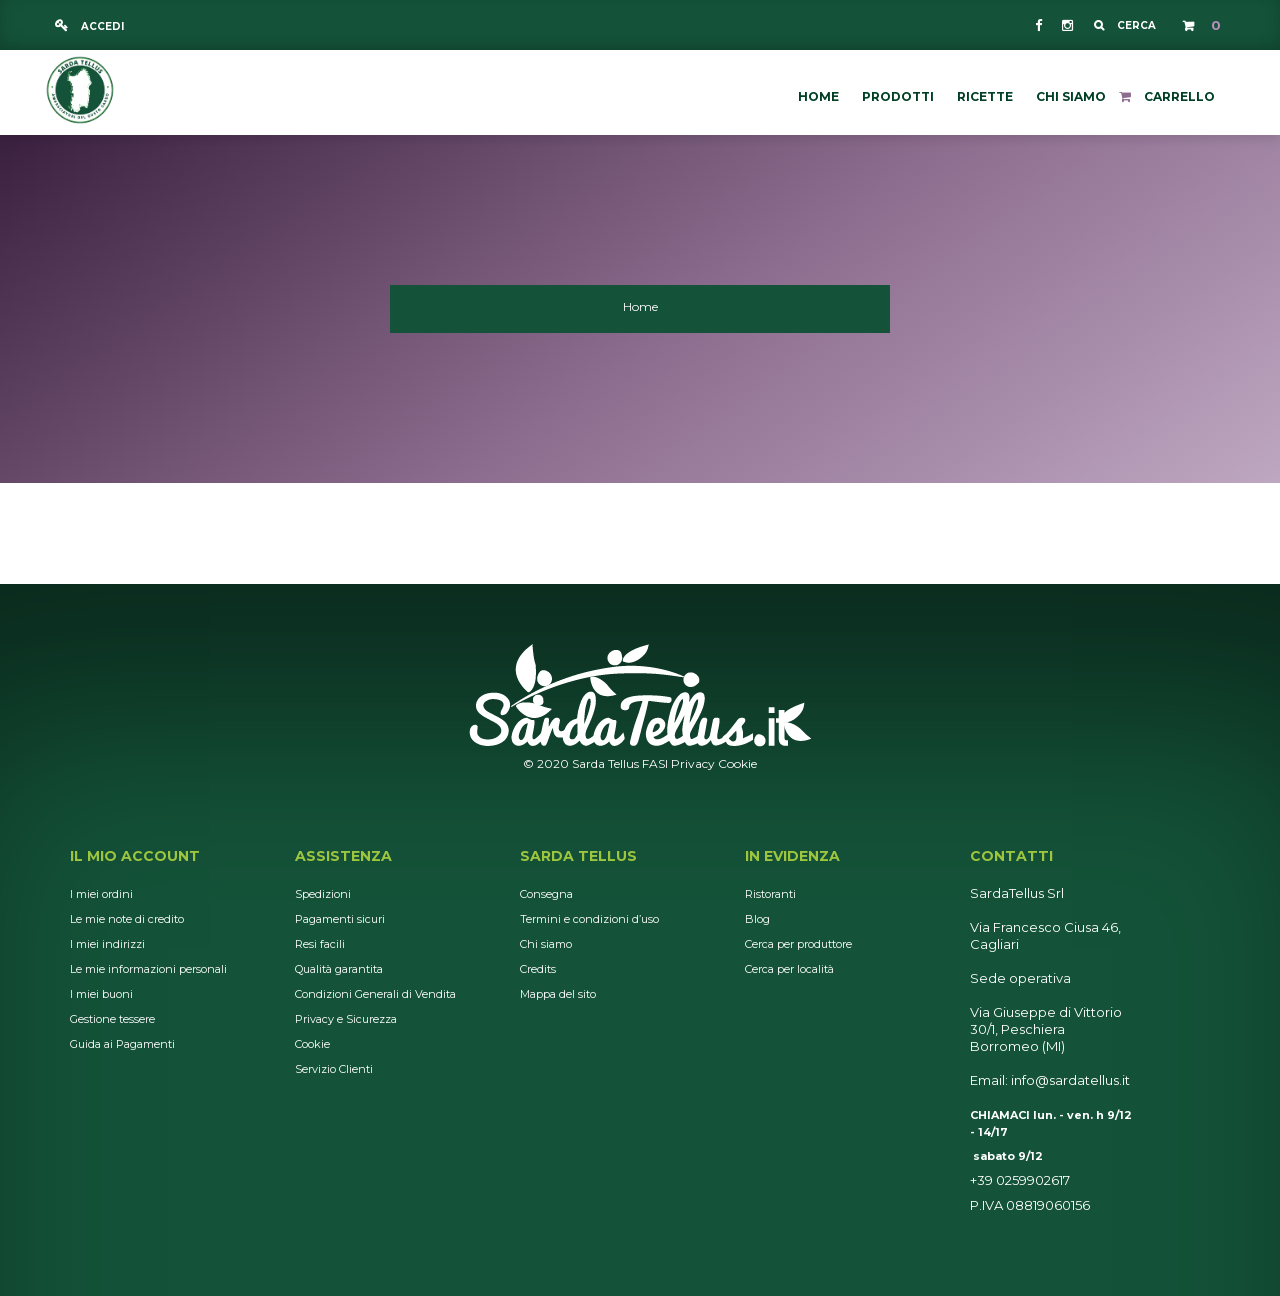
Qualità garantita (339, 969)
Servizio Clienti (334, 1069)
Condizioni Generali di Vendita (375, 994)
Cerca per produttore (798, 944)
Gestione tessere (112, 1019)
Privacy (693, 763)
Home (640, 306)
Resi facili (320, 944)
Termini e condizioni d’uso (589, 919)
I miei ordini (101, 894)
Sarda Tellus (578, 856)
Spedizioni (323, 894)
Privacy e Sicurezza (346, 1019)
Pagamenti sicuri (340, 919)
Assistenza (343, 856)
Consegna (546, 894)
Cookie (737, 763)
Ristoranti (770, 894)
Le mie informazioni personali (148, 969)
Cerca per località (789, 969)
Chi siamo (546, 944)
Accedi (101, 26)
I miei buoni (101, 994)
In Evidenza (792, 856)
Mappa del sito (558, 994)
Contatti (1011, 856)
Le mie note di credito (127, 919)
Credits (538, 969)
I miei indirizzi (107, 944)
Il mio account (135, 856)
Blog (757, 919)
